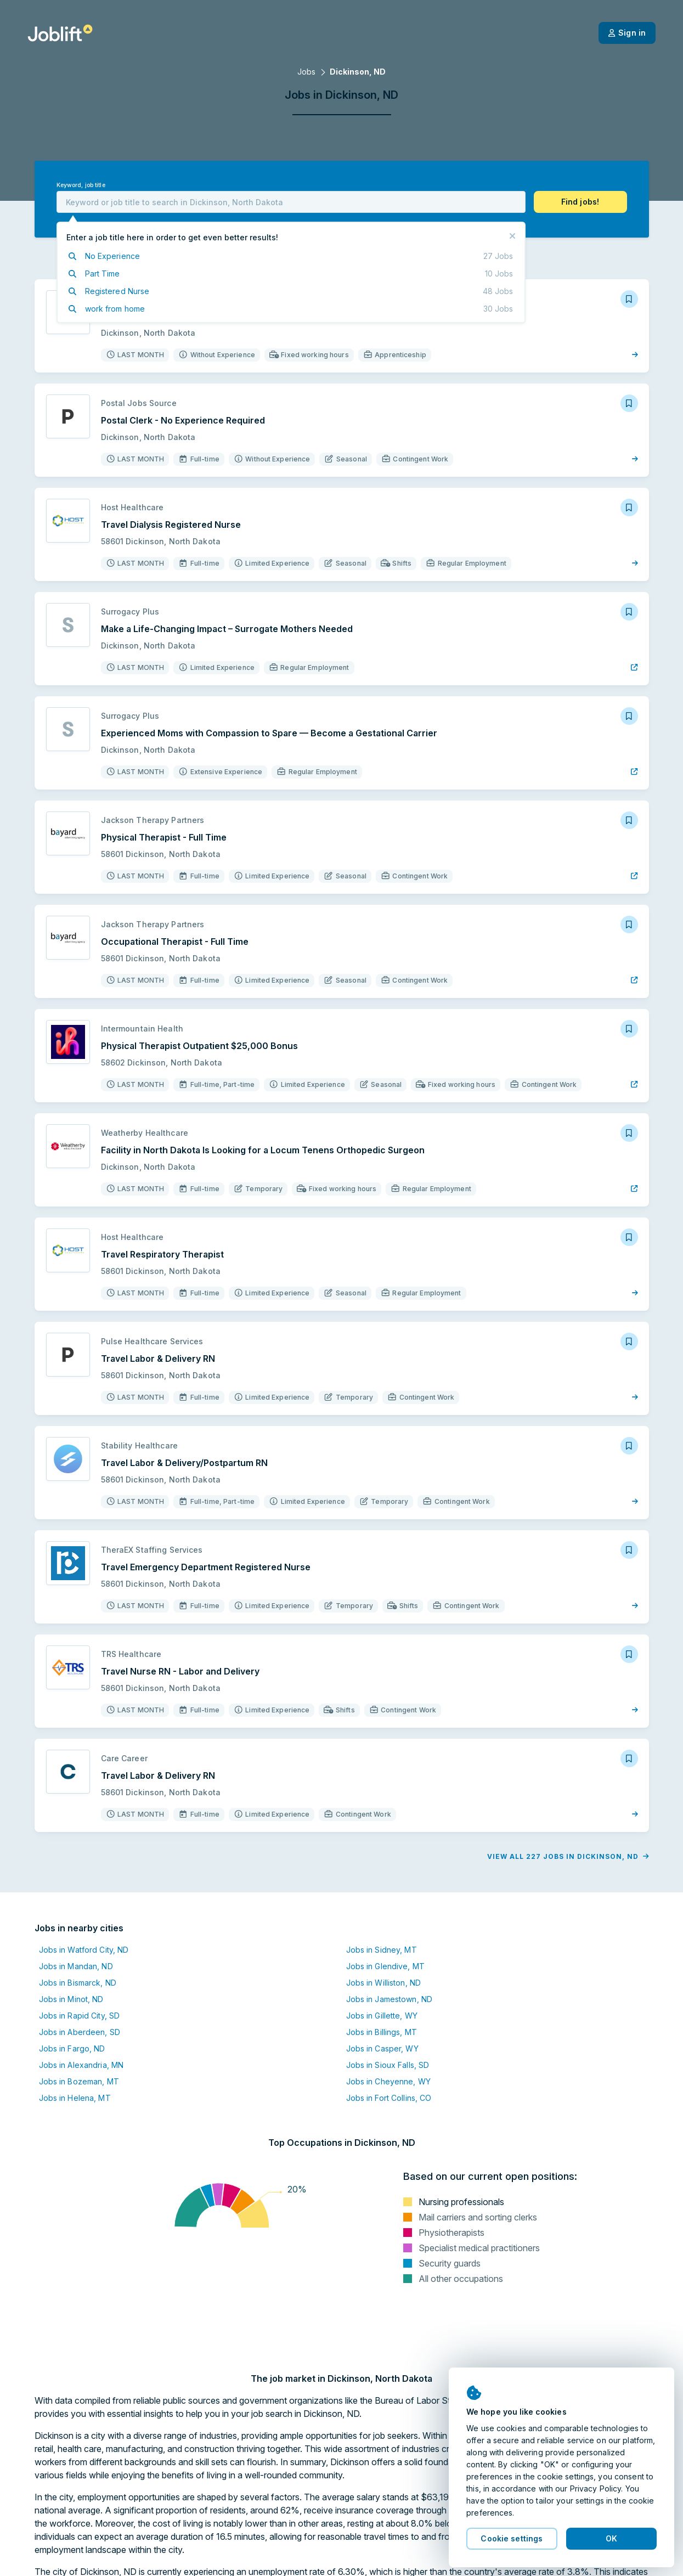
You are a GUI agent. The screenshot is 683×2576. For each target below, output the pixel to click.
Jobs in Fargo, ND (72, 2048)
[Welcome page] (60, 33)
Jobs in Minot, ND (71, 1999)
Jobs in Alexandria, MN (81, 2065)
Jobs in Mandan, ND (76, 1966)
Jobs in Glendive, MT (385, 1966)
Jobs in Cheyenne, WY (388, 2081)
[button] (580, 202)
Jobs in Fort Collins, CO (389, 2097)
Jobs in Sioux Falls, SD (388, 2065)
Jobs (306, 71)
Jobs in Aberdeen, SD (79, 2032)
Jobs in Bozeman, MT (79, 2081)
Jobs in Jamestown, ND (389, 1999)
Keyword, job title (81, 185)
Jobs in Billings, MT (381, 2032)
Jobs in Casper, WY (382, 2048)
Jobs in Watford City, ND (84, 1949)
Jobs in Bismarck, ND (77, 1982)
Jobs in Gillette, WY (381, 2015)
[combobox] (291, 202)
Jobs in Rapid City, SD (79, 2015)
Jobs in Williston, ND (383, 1982)
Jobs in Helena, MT (75, 2097)
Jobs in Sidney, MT (381, 1949)
